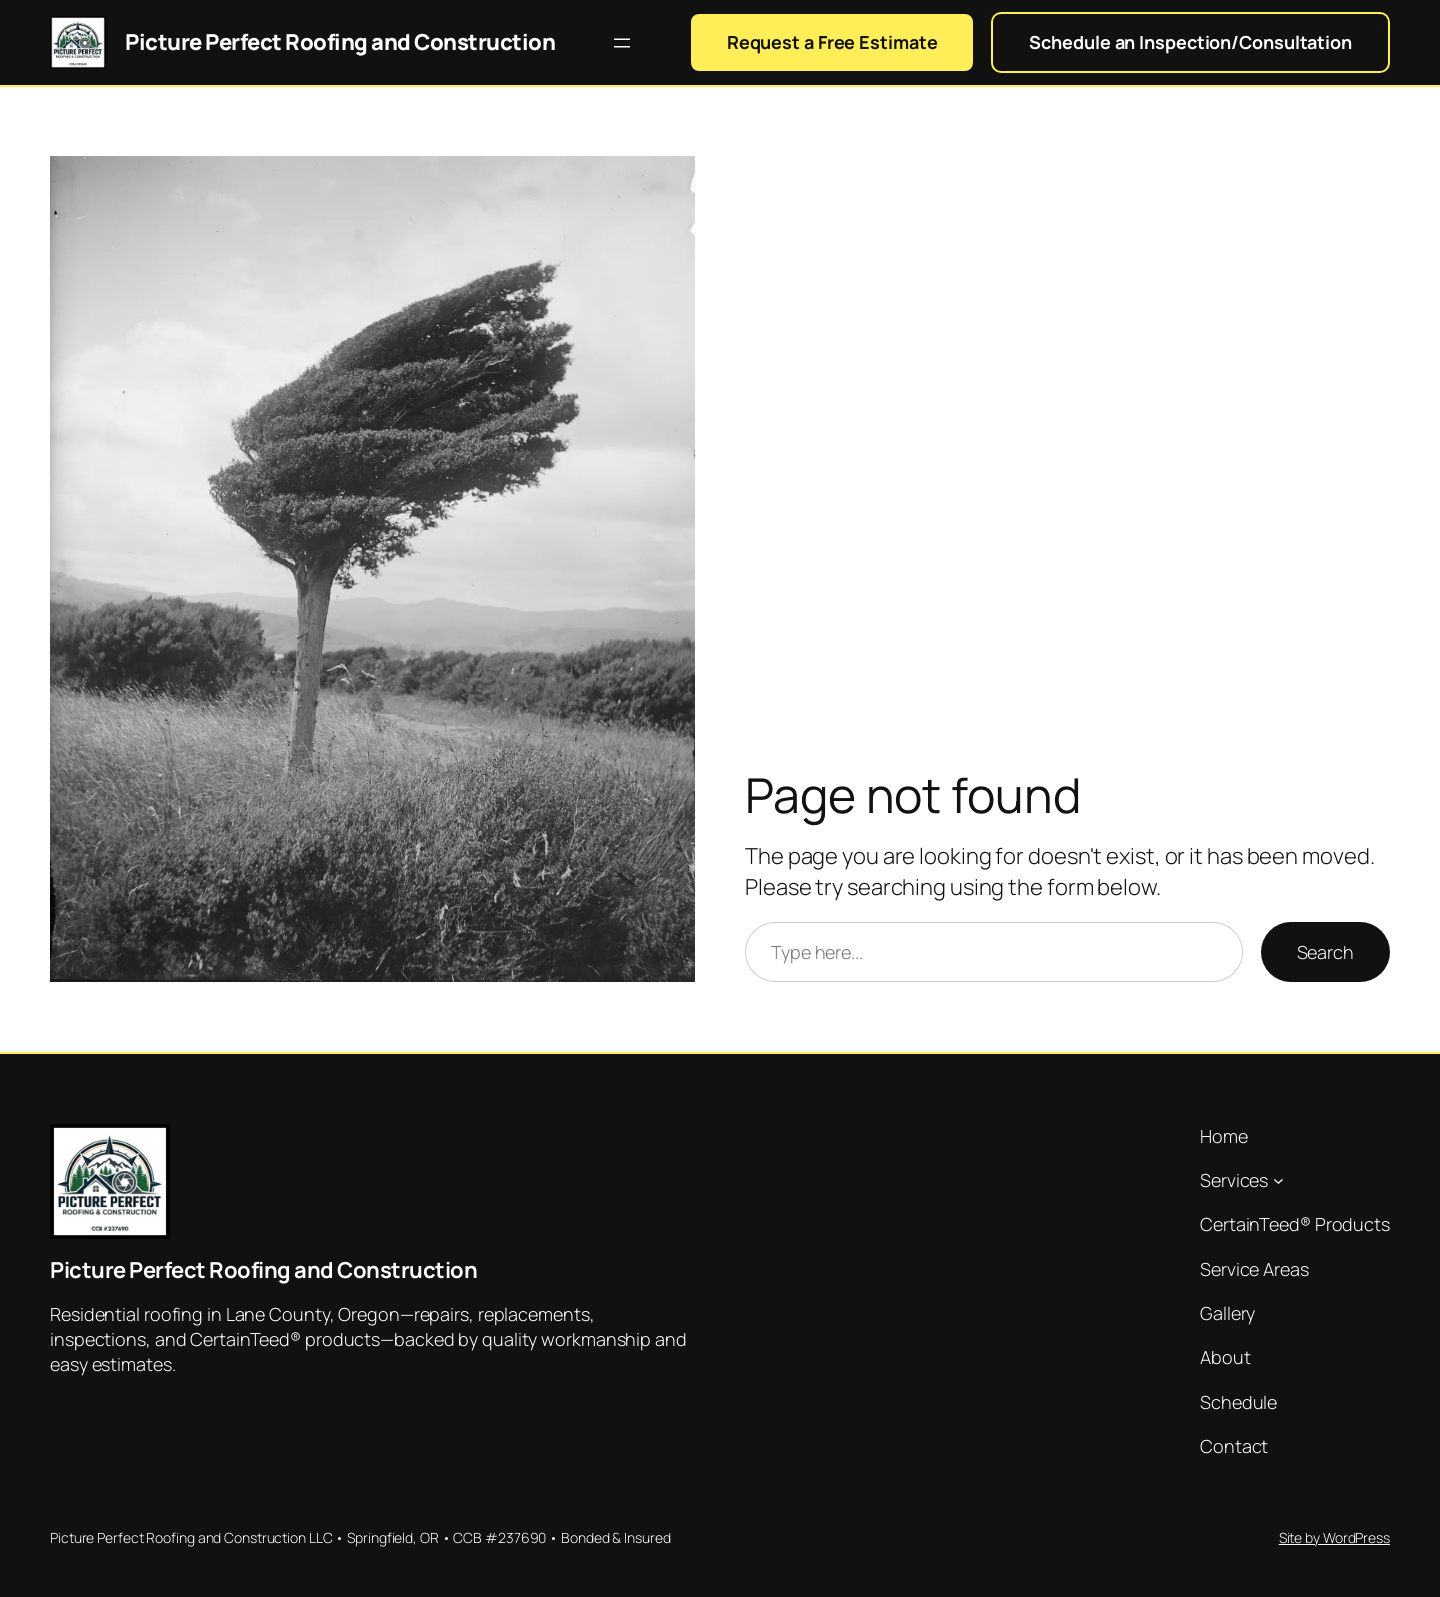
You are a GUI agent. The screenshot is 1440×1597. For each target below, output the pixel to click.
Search (1325, 952)
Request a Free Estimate (832, 42)
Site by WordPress (1334, 1537)
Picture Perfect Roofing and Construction (340, 42)
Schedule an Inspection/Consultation (1190, 42)
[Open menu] (622, 43)
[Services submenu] (1278, 1180)
